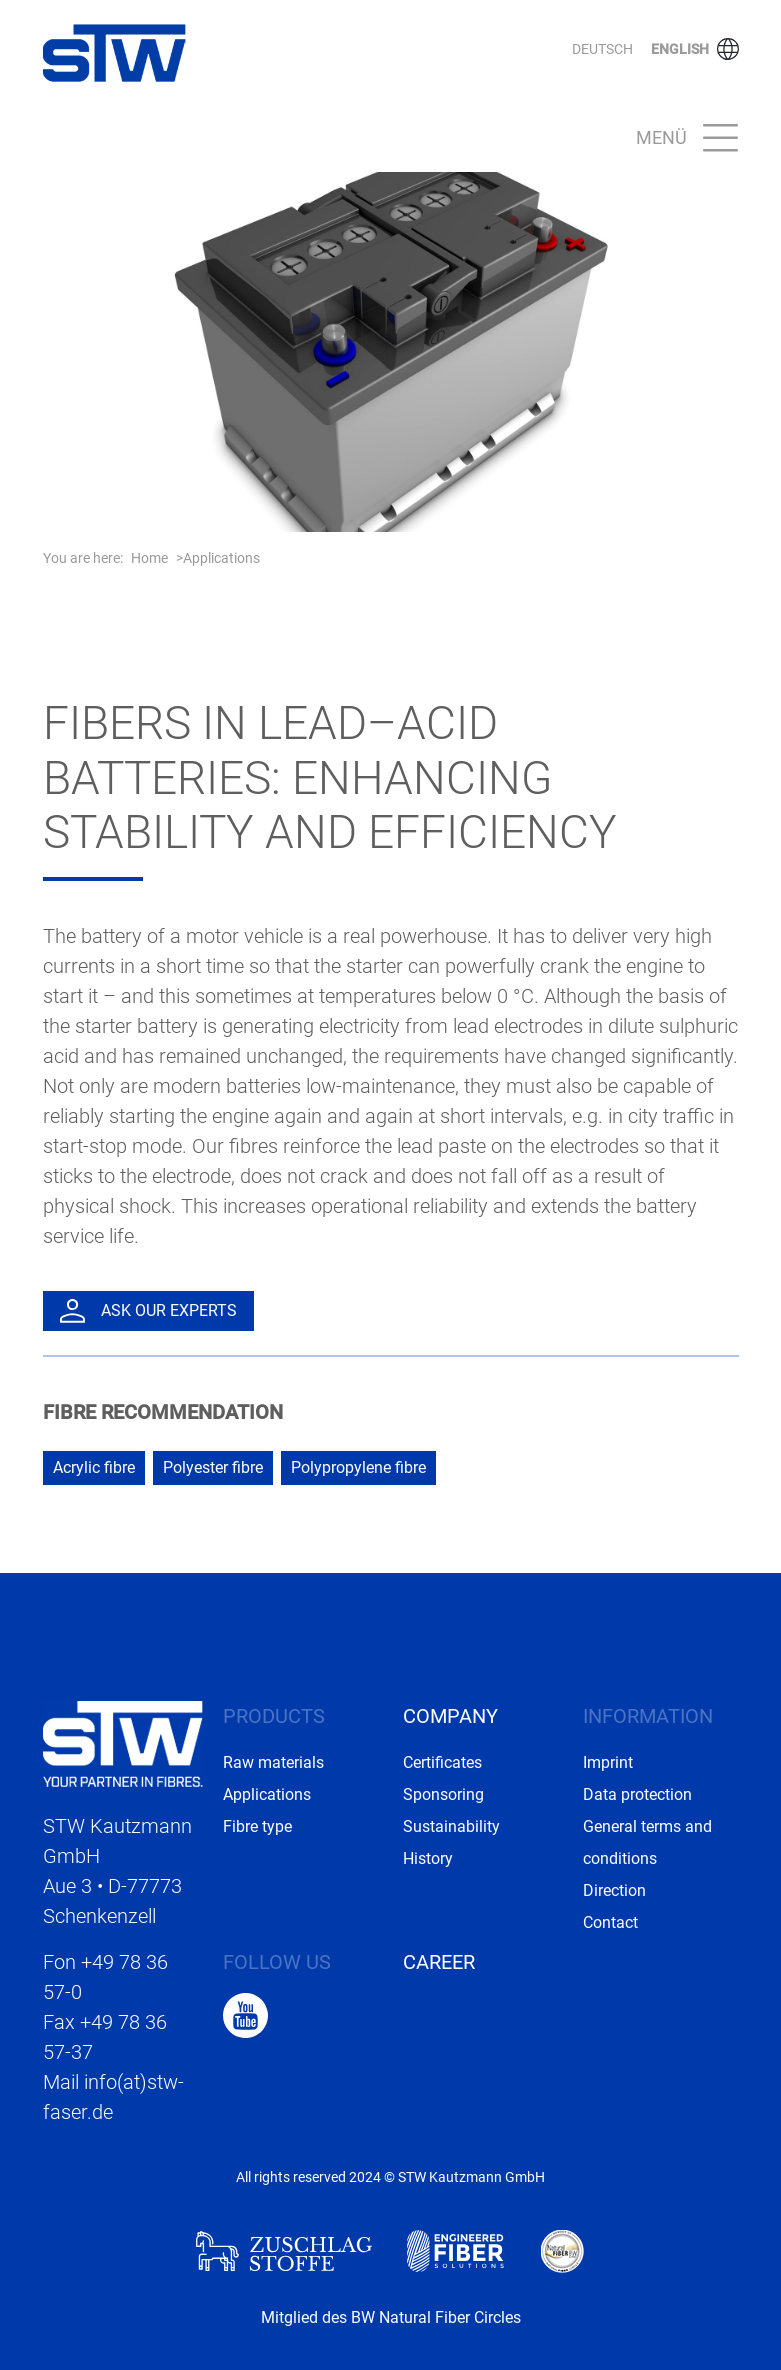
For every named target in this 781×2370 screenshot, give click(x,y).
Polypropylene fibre (358, 1467)
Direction (614, 1890)
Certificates (442, 1762)
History (428, 1858)
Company (450, 1716)
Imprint (608, 1762)
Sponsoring (443, 1794)
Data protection (637, 1794)
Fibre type (257, 1826)
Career (439, 1962)
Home (149, 558)
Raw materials (273, 1762)
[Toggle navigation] (681, 139)
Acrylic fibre (94, 1467)
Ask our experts (148, 1311)
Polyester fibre (213, 1467)
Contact (610, 1922)
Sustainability (451, 1826)
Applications (221, 558)
